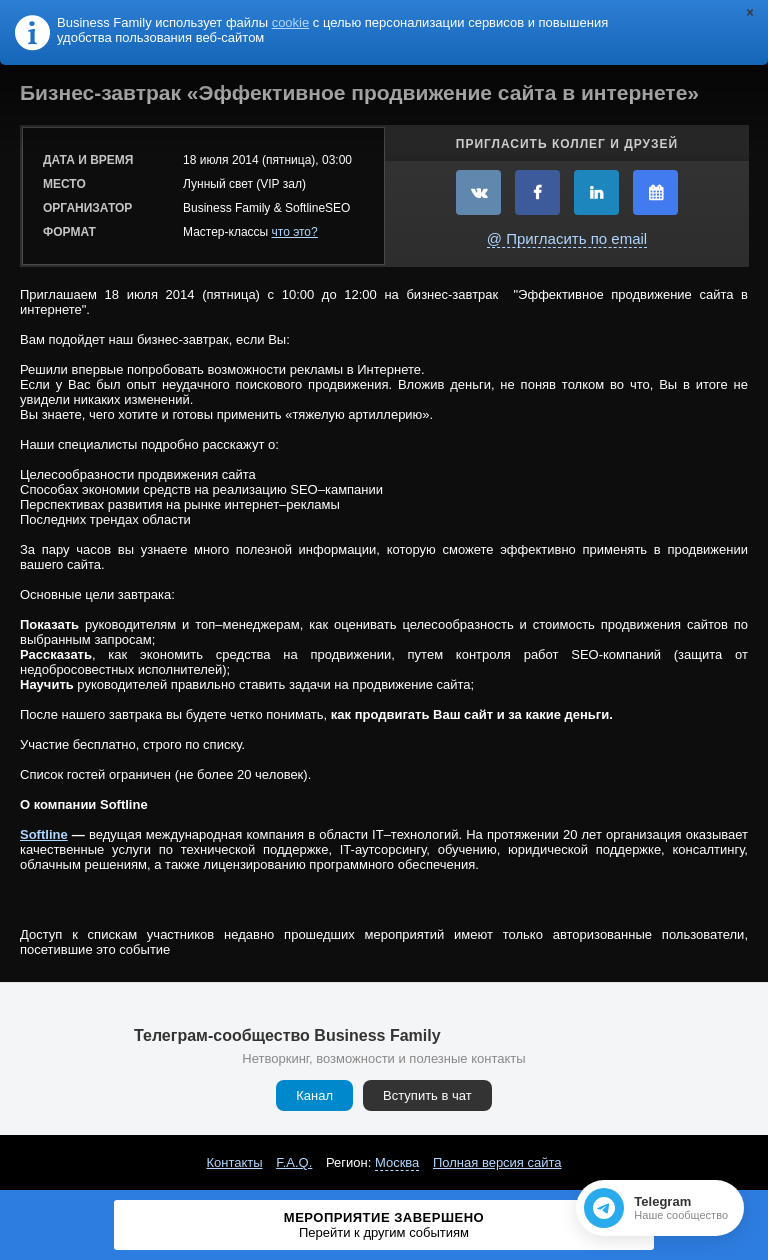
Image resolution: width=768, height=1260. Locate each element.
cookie (291, 22)
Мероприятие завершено (383, 1225)
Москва (397, 1162)
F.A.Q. (294, 1162)
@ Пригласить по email (567, 238)
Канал (314, 1095)
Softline (44, 834)
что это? (295, 232)
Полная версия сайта (497, 1162)
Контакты (234, 1162)
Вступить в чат (427, 1095)
